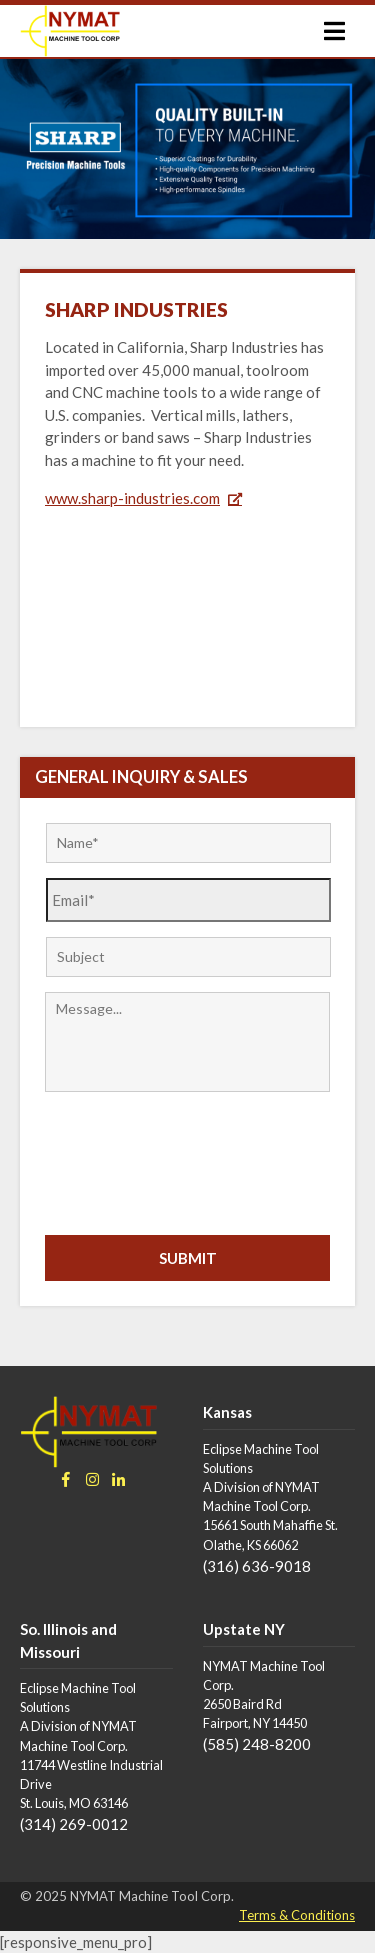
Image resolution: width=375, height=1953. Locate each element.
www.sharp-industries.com (132, 498)
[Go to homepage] (70, 31)
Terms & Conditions (297, 1915)
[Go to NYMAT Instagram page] (96, 1479)
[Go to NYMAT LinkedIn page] (122, 1479)
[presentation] (197, 1161)
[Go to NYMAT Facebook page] (70, 1479)
